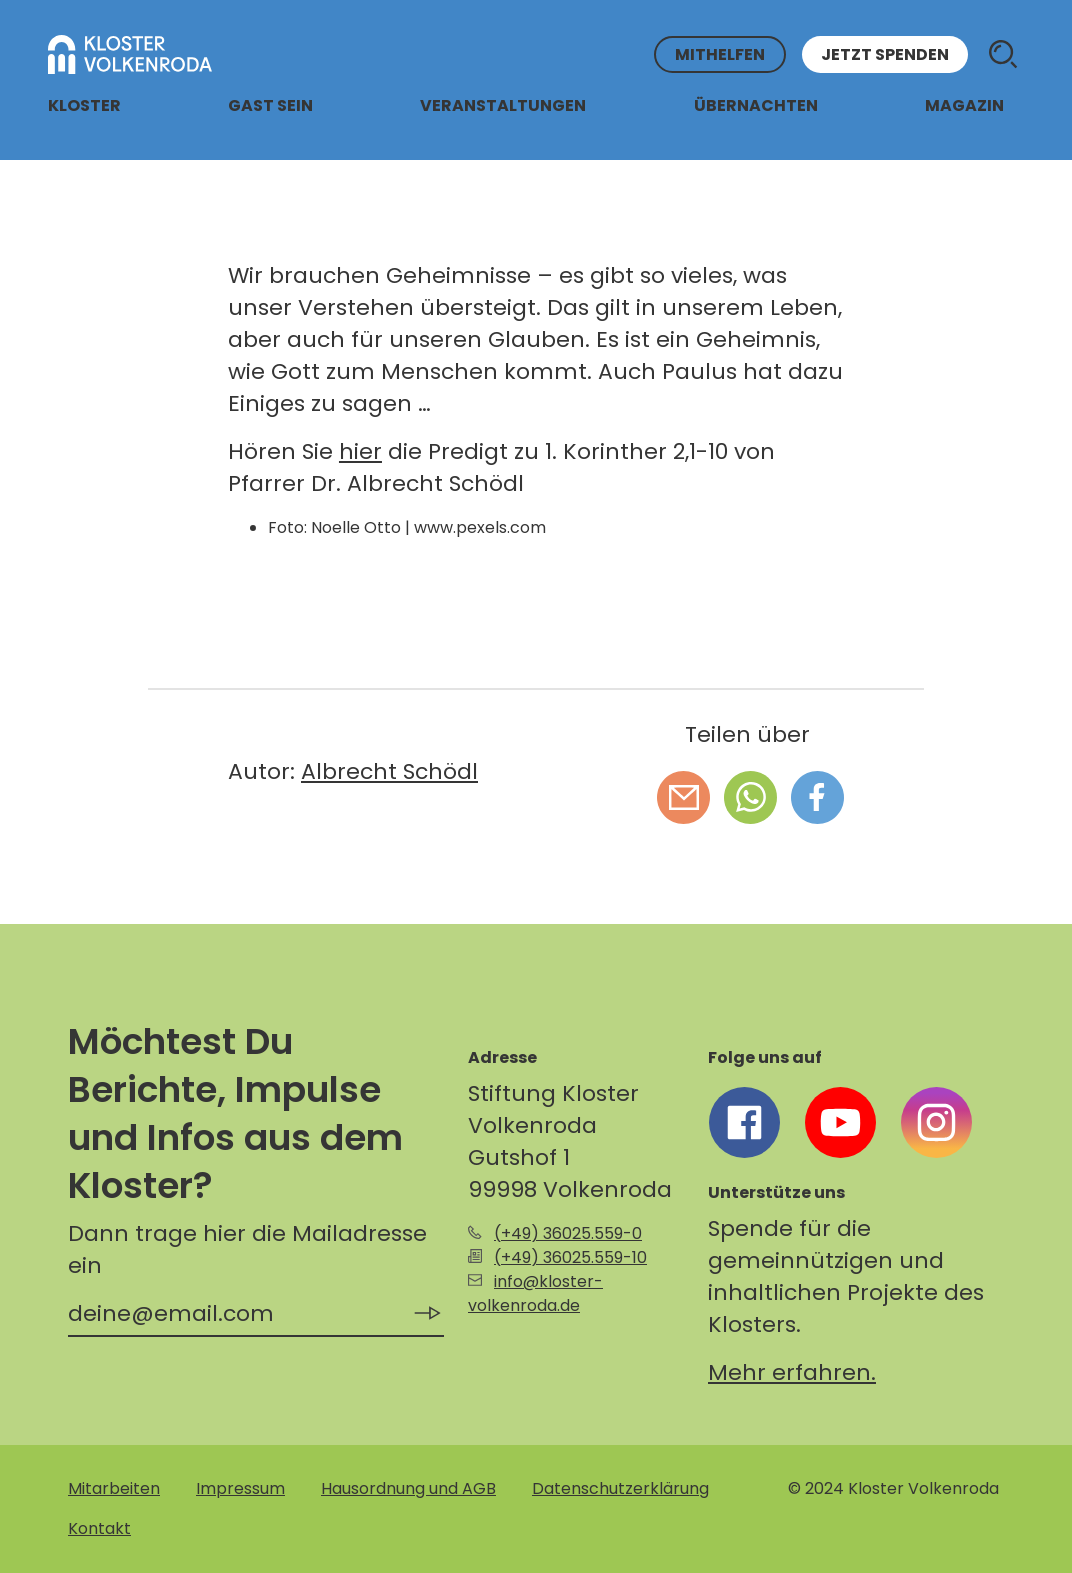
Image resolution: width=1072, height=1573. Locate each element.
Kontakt (99, 1528)
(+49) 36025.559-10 (570, 1257)
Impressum (240, 1488)
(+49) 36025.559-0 (568, 1233)
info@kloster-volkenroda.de (535, 1293)
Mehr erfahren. (792, 1372)
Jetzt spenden (885, 54)
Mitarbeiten (114, 1488)
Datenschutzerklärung (620, 1488)
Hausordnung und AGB (408, 1488)
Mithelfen (720, 54)
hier (360, 451)
